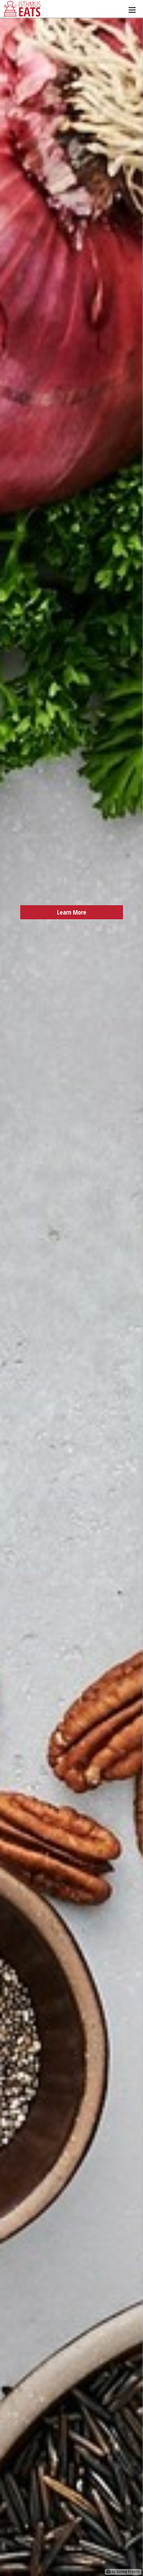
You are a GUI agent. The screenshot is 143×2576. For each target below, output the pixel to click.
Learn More (71, 929)
